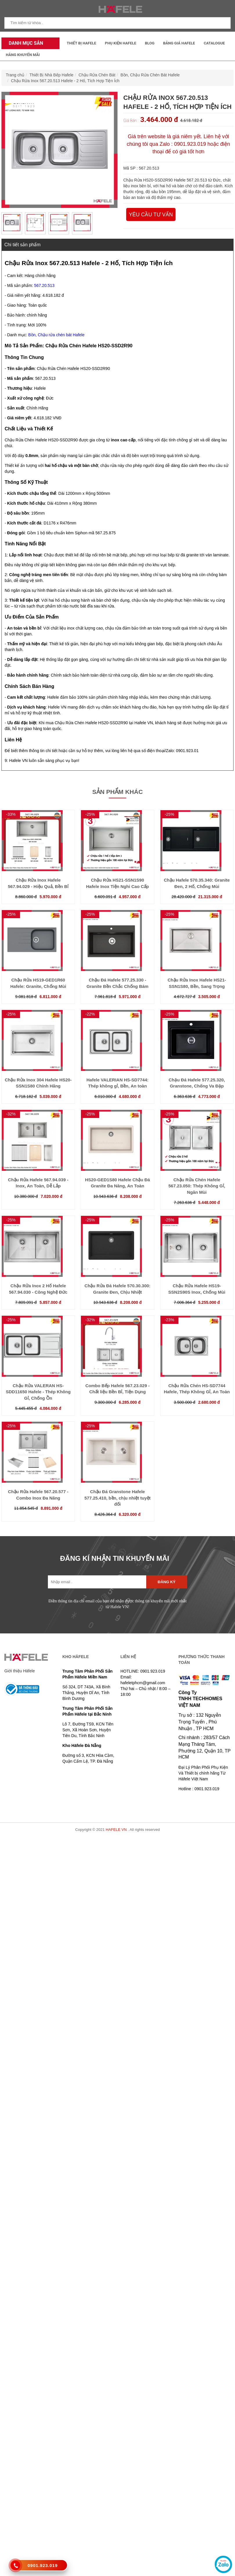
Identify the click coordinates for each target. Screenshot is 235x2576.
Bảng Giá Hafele (179, 43)
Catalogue (214, 43)
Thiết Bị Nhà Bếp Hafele (52, 75)
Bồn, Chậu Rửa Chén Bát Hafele (150, 75)
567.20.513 (44, 285)
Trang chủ (15, 75)
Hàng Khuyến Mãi (23, 55)
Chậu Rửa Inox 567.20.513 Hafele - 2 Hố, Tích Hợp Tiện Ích (65, 80)
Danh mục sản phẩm (24, 44)
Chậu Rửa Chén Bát (97, 75)
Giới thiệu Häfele (19, 1671)
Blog (150, 43)
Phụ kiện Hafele (120, 43)
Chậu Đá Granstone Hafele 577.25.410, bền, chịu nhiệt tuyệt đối (117, 1498)
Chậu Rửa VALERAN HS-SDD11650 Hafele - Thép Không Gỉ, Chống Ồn (38, 1392)
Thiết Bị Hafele (81, 43)
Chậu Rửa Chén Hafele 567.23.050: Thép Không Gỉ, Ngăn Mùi (196, 1186)
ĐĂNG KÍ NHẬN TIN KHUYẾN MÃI (114, 1558)
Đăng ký (167, 1582)
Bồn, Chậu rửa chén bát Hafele (56, 334)
